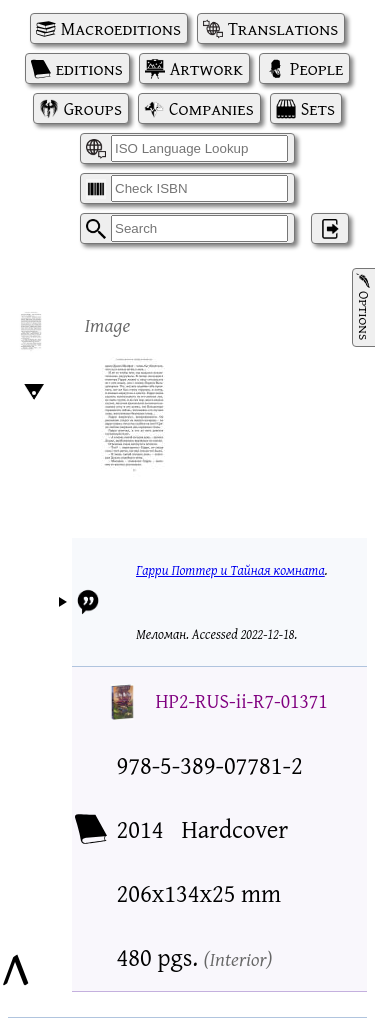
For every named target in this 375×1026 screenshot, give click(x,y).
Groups (93, 108)
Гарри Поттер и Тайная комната (230, 570)
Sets (318, 108)
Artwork (206, 68)
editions (89, 68)
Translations (283, 28)
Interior (237, 958)
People (316, 68)
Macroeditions (121, 28)
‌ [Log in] (330, 228)
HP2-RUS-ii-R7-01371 (242, 700)
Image (108, 324)
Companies (211, 108)
